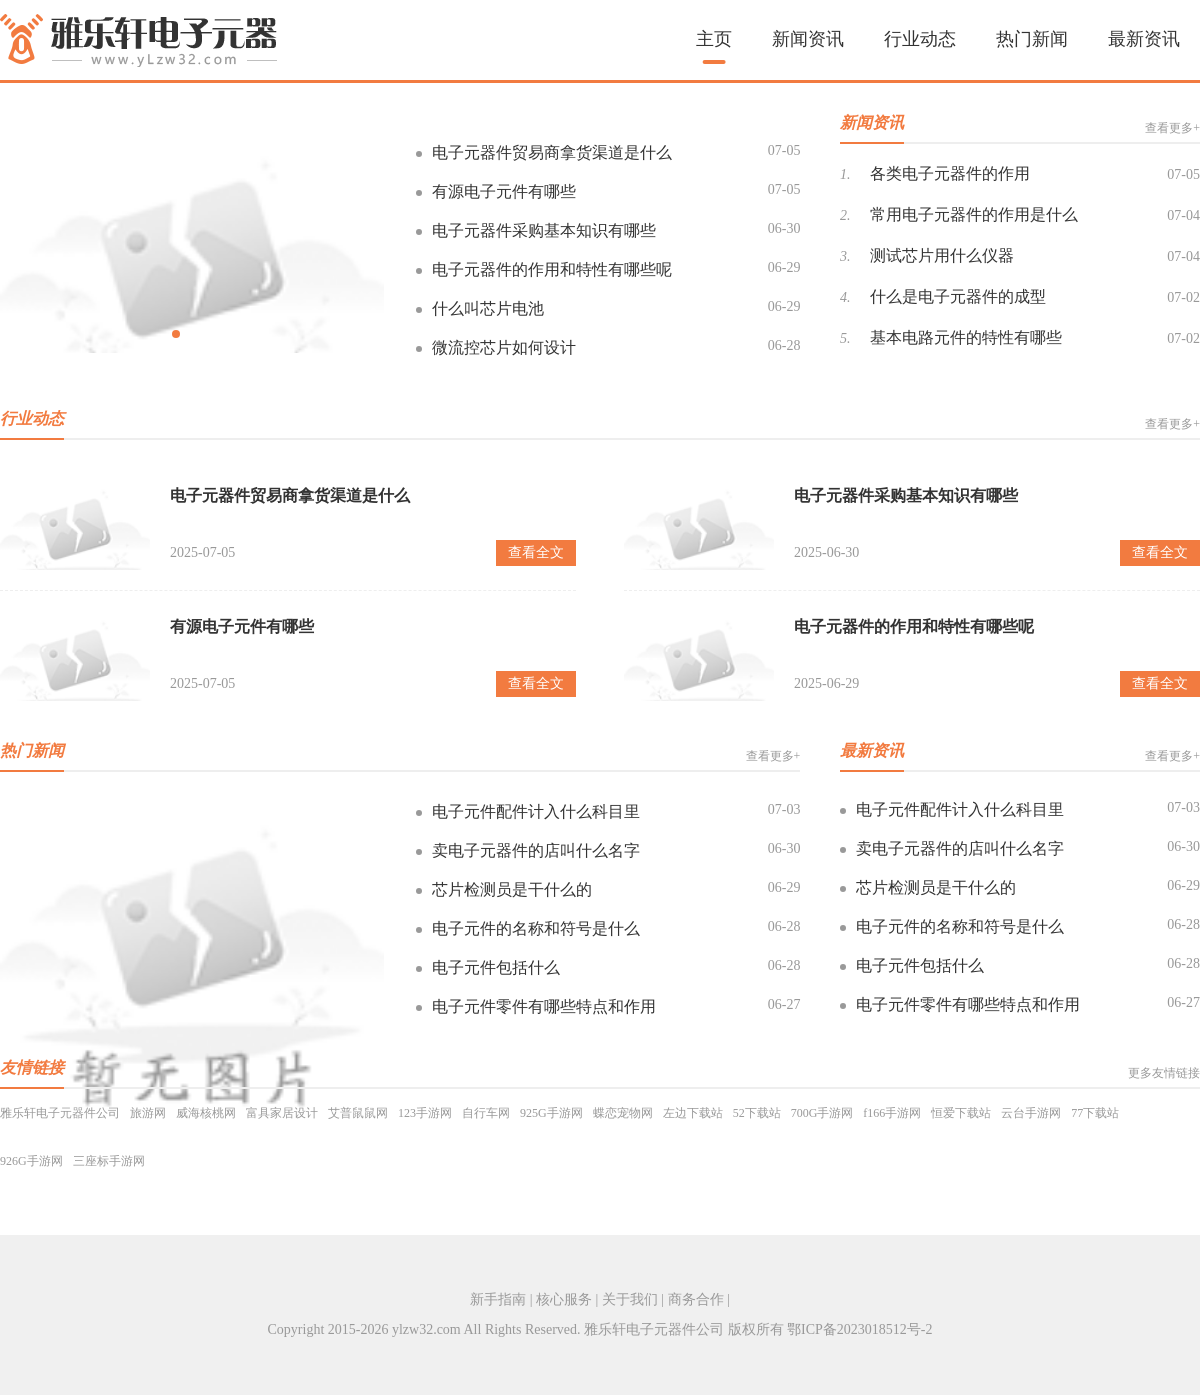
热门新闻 (1032, 39)
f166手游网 (892, 1113)
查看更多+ (1172, 128)
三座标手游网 (109, 1161)
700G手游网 (822, 1113)
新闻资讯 (808, 39)
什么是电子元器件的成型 (958, 296)
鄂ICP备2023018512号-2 (859, 1329)
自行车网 (486, 1113)
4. (845, 297)
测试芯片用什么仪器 (942, 255)
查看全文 (536, 552)
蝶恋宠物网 (623, 1113)
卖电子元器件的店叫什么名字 (536, 850)
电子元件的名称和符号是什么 (536, 928)
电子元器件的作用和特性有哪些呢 (552, 269)
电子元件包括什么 (496, 967)
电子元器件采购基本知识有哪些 (544, 230)
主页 (714, 39)
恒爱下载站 (961, 1113)
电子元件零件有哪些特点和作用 (544, 1006)
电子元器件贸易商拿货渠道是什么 (552, 152)
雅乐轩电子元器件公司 (60, 1113)
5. (845, 338)
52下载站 (757, 1113)
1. (845, 174)
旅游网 (148, 1113)
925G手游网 (551, 1113)
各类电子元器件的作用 (950, 173)
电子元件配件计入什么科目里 (536, 811)
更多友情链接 (1164, 1073)
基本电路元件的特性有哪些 (966, 337)
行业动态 (920, 39)
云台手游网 (1031, 1113)
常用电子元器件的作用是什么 (974, 214)
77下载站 (1095, 1113)
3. (845, 256)
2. (845, 215)
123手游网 (425, 1113)
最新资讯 (1144, 39)
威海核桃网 (206, 1113)
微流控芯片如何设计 (504, 347)
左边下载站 (693, 1113)
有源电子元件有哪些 (504, 191)
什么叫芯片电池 (488, 308)
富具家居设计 (282, 1113)
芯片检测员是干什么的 (512, 889)
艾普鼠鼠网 (358, 1113)
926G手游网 (31, 1161)
